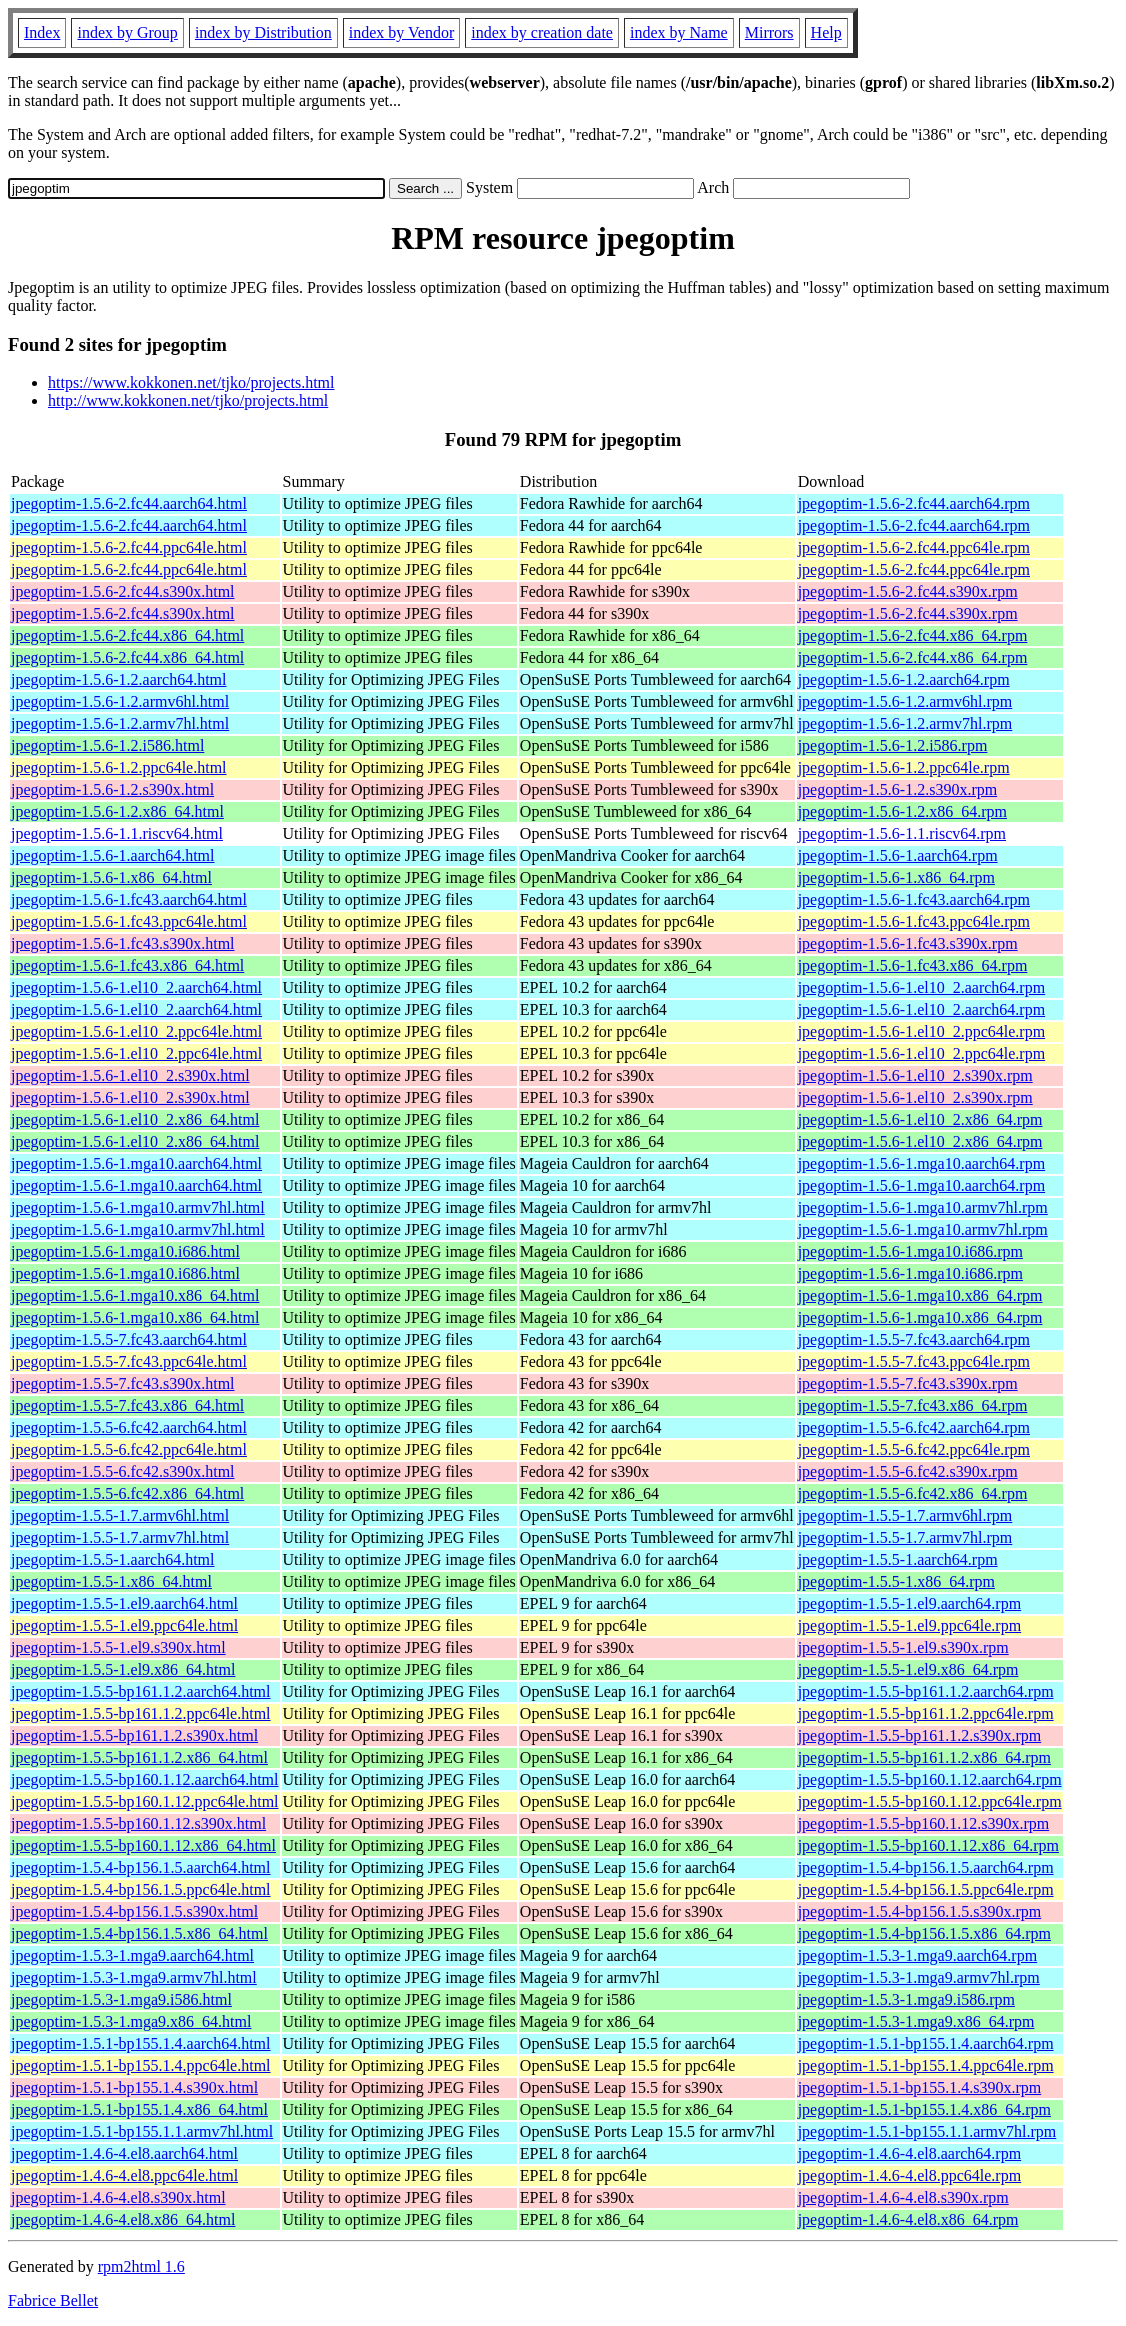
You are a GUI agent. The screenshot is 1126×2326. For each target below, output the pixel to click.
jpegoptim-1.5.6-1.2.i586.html (107, 745)
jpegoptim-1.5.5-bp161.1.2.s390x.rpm (920, 1735)
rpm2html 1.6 (141, 2266)
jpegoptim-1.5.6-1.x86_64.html (111, 877)
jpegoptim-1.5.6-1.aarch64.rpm (898, 855)
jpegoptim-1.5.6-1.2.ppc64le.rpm (904, 767)
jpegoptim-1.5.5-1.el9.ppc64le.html (124, 1625)
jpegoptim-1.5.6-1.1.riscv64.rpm (902, 833)
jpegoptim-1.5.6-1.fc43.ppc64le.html (129, 921)
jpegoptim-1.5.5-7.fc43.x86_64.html (127, 1405)
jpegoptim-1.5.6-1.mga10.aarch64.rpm (922, 1163)
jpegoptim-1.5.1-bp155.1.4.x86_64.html (139, 2109)
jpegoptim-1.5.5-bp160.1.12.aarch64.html (145, 1779)
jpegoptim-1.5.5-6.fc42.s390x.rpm (908, 1471)
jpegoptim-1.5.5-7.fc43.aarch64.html (129, 1339)
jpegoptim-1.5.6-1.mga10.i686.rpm (910, 1251)
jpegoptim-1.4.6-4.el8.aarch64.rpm (910, 2153)
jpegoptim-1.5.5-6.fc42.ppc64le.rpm (914, 1449)
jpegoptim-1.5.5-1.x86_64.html (111, 1581)
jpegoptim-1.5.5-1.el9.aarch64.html (124, 1603)
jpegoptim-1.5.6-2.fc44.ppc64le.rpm (914, 547)
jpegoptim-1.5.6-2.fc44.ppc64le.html (129, 547)
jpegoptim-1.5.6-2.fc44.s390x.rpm (908, 591)
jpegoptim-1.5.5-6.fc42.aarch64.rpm (914, 1427)
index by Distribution (263, 32)
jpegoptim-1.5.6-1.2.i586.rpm (893, 745)
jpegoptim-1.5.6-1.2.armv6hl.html (120, 701)
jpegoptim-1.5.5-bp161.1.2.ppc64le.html (141, 1713)
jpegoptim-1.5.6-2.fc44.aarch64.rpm (914, 503)
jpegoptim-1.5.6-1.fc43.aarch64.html (129, 899)
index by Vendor (401, 32)
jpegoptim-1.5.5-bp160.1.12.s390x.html (138, 1823)
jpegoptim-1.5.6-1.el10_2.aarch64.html (136, 987)
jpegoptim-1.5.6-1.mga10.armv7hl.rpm (923, 1207)
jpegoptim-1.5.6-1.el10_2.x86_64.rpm (920, 1119)
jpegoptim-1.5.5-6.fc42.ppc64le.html (129, 1449)
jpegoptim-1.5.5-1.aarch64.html (113, 1559)
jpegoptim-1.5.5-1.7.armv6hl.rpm (905, 1515)
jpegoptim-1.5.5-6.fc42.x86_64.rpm (913, 1493)
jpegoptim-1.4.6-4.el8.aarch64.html (124, 2153)
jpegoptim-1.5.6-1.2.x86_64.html (117, 811)
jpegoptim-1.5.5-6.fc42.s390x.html (123, 1471)
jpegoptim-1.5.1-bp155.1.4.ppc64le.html (141, 2065)
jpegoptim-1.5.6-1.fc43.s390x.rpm (908, 943)
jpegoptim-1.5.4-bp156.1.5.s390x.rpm (920, 1911)
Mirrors (769, 32)
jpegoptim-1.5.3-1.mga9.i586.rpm (906, 1999)
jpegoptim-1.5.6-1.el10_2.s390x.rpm (915, 1075)
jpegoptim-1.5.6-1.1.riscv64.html (117, 833)
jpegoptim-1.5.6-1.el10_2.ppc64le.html (136, 1031)
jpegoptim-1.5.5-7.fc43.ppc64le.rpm (914, 1361)
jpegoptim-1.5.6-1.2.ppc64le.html (119, 767)
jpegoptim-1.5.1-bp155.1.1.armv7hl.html (142, 2131)
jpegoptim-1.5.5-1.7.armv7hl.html (120, 1537)
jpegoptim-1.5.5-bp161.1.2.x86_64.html (139, 1757)
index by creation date (542, 32)
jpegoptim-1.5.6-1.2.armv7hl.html (120, 723)
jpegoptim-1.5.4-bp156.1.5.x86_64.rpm (924, 1933)
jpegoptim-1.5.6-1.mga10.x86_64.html (135, 1295)
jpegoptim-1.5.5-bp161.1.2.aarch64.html (141, 1691)
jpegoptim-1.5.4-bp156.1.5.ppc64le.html (141, 1889)
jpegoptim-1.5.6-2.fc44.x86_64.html (127, 635)
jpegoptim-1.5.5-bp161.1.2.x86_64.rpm (924, 1757)
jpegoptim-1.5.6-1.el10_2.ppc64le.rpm (922, 1031)
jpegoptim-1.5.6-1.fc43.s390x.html (123, 943)
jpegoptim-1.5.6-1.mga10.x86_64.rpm (920, 1295)
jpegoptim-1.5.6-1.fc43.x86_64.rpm (913, 965)
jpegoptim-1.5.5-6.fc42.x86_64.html (127, 1493)
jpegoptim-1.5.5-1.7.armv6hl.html (120, 1515)
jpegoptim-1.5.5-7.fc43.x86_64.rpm (913, 1405)
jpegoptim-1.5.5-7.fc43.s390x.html (123, 1383)
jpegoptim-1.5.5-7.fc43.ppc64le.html (129, 1361)
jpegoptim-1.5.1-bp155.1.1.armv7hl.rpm (927, 2131)
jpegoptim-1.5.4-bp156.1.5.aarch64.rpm (926, 1867)
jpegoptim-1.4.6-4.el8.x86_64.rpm (908, 2219)
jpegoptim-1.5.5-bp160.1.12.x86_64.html (143, 1845)
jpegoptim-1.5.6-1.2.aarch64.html (119, 679)
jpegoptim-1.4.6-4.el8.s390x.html (118, 2197)
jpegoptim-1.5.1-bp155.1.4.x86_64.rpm (924, 2109)
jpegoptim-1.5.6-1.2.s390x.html (112, 789)
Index (42, 32)
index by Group (127, 32)
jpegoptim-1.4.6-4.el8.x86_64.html (123, 2219)
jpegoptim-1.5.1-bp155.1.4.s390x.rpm (920, 2087)
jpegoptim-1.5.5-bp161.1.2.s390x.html (134, 1735)
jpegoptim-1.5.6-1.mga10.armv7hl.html (138, 1207)
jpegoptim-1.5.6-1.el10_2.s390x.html (130, 1075)
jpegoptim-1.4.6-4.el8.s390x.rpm (903, 2197)
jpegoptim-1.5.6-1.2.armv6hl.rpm (905, 701)
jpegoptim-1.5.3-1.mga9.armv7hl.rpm (919, 1977)
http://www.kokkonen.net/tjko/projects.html (188, 400)
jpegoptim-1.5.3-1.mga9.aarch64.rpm (918, 1955)
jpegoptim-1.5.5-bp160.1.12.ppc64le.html (145, 1801)
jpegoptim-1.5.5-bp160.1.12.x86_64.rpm (928, 1845)
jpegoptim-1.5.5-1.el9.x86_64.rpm (908, 1669)
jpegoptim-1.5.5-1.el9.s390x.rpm (903, 1647)
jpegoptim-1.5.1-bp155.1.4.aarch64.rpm (926, 2043)
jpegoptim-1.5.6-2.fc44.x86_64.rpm (913, 635)
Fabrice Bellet (53, 2300)
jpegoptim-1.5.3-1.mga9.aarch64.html (132, 1955)
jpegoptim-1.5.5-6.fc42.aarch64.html (129, 1427)
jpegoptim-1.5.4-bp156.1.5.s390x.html (134, 1911)
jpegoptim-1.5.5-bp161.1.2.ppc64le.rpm (926, 1713)
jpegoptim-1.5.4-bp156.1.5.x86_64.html (139, 1933)
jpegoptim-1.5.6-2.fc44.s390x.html (123, 591)
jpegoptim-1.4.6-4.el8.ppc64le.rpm (910, 2175)
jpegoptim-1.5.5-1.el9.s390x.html (118, 1647)
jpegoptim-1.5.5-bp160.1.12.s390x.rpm (924, 1823)
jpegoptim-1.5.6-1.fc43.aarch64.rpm (914, 899)
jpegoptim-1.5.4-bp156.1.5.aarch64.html (141, 1867)
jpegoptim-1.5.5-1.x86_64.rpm (896, 1581)
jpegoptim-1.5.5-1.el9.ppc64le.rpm (910, 1625)
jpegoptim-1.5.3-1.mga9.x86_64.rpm (916, 2021)
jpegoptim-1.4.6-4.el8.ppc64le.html (124, 2175)
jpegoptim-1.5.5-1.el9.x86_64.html (123, 1669)
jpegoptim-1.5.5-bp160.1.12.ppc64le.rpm (930, 1801)
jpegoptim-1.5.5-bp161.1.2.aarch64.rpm (926, 1691)
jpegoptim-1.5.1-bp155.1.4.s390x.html (134, 2087)
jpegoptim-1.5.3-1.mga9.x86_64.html (131, 2021)
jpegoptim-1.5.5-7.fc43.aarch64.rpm (914, 1339)
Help (826, 32)
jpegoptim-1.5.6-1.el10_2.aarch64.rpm (922, 987)
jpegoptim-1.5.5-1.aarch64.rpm (898, 1559)
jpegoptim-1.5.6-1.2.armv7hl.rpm (905, 723)
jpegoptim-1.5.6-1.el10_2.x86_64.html (135, 1119)
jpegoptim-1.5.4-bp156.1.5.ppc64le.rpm (926, 1889)
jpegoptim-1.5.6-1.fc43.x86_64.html (127, 965)
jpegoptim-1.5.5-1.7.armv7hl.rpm (905, 1537)
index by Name (679, 32)
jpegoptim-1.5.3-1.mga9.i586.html (121, 1999)
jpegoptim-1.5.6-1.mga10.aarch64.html (136, 1163)
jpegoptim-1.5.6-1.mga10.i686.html (125, 1251)
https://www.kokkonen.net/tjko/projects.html (191, 382)
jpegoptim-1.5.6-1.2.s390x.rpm (898, 789)
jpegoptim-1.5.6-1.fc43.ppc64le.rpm (914, 921)
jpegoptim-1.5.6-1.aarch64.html (113, 855)
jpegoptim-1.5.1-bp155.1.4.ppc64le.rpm (926, 2065)
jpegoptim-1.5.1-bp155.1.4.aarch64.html (141, 2043)
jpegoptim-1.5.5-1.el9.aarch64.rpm (910, 1603)
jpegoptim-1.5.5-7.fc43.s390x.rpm (908, 1383)
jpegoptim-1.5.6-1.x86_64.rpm (896, 877)
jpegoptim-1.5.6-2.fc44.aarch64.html (129, 503)
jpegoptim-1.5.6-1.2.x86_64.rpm (902, 811)
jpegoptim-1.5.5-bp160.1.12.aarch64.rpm (930, 1779)
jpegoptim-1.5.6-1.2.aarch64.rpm (904, 679)
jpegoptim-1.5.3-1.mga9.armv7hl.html (134, 1977)
